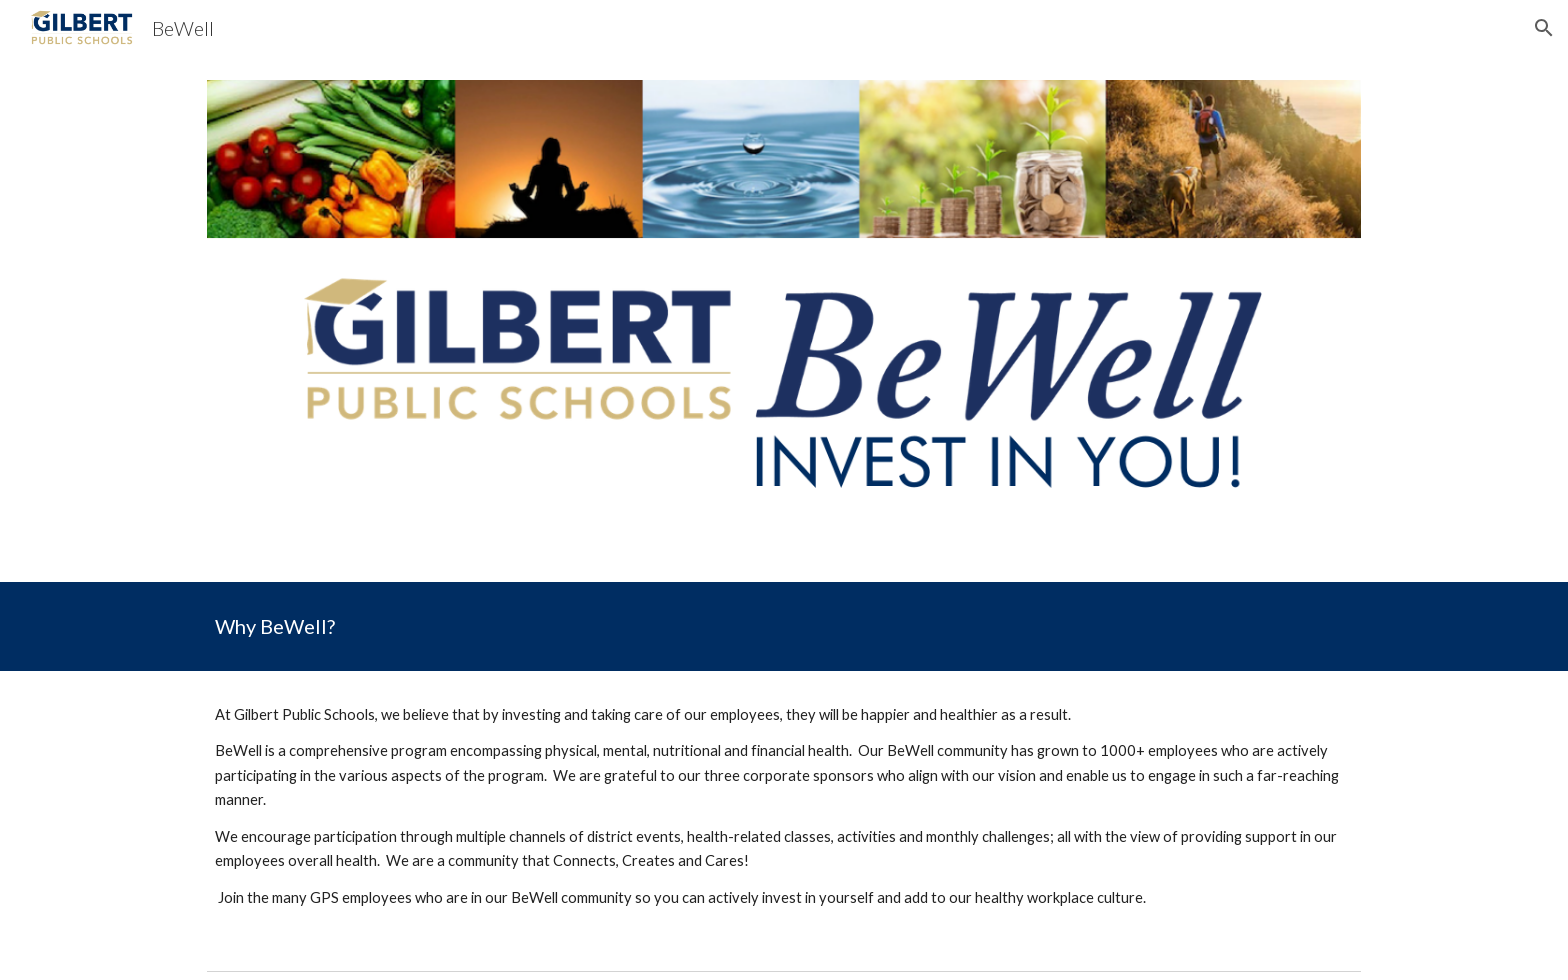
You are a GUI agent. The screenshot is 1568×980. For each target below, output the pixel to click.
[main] (784, 626)
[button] (1544, 28)
